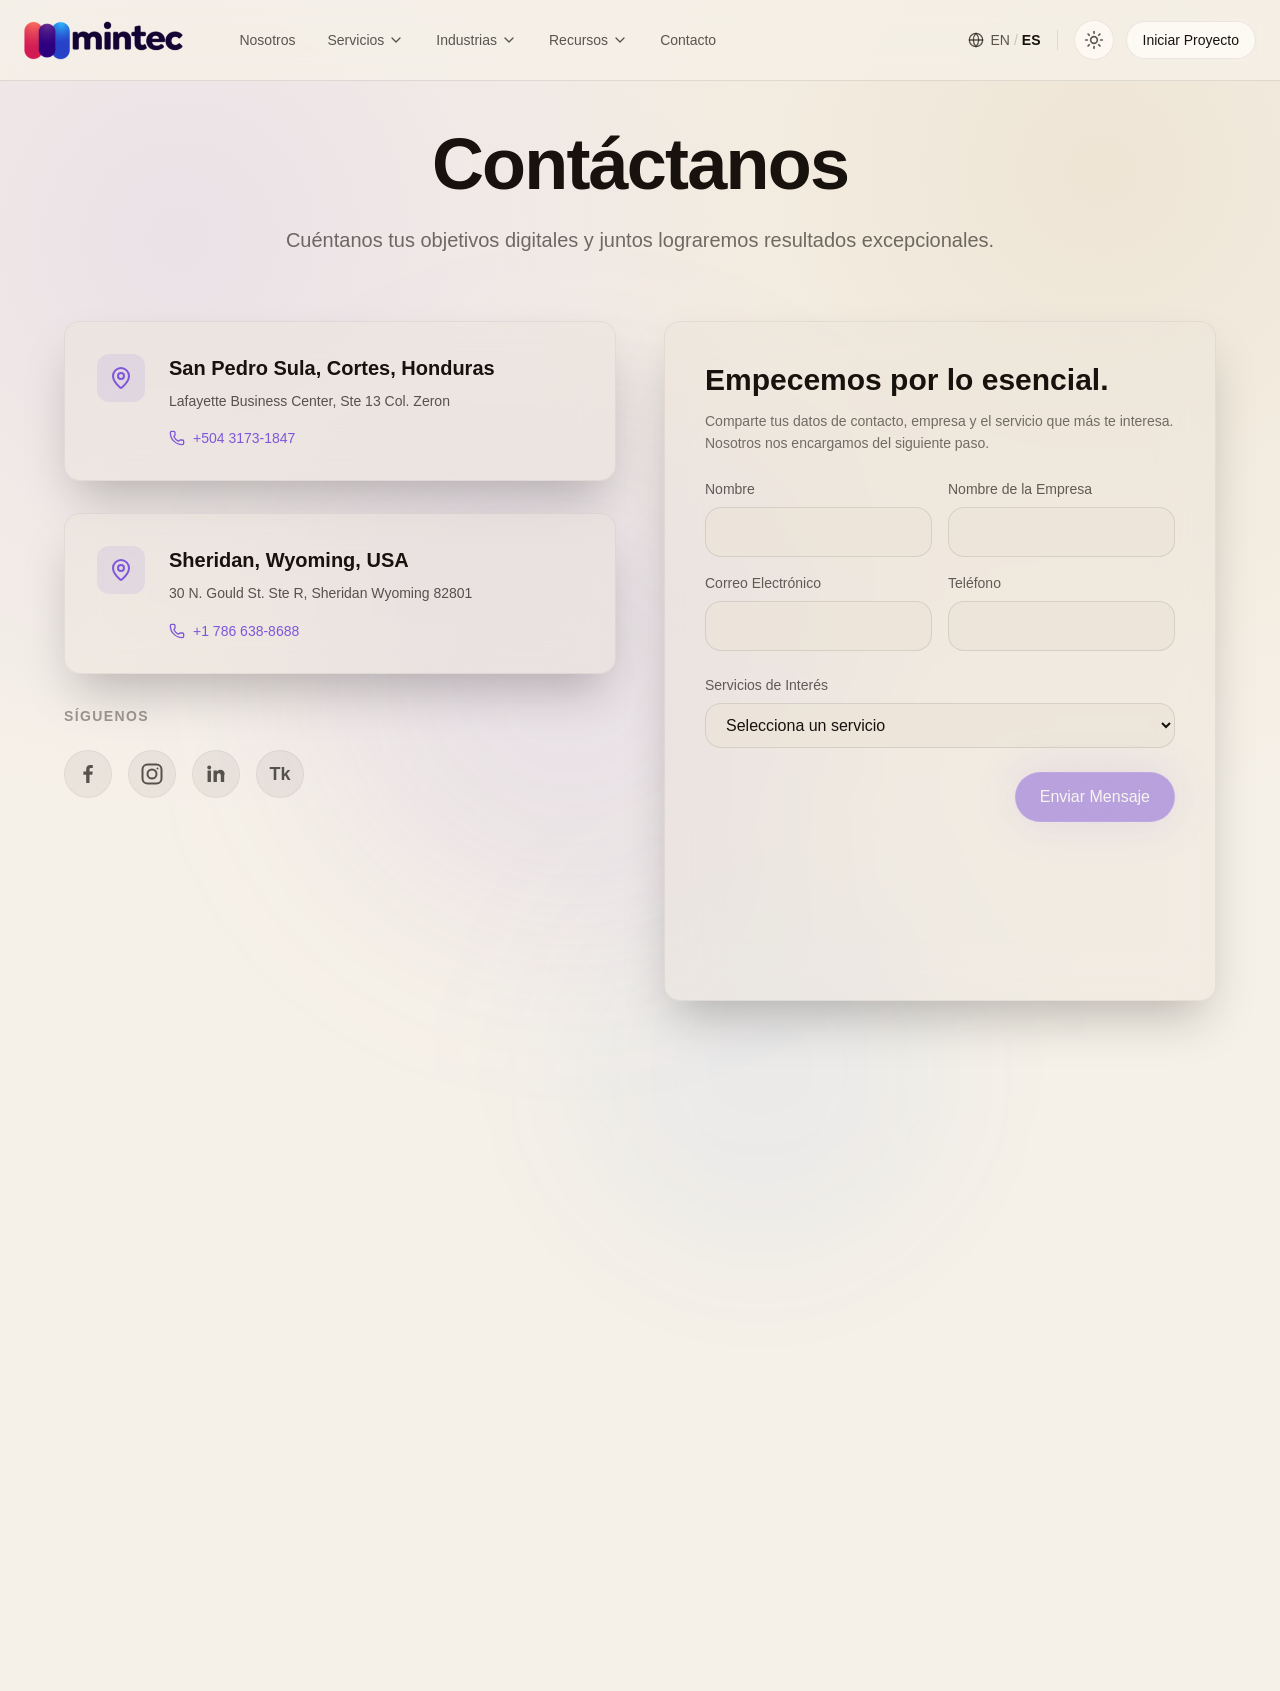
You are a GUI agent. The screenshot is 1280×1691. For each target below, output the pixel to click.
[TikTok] (280, 774)
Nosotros (267, 40)
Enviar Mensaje (1095, 797)
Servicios (365, 40)
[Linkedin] (216, 774)
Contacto (688, 40)
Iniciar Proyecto (1191, 40)
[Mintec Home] (103, 40)
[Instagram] (152, 774)
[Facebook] (88, 774)
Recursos (588, 40)
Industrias (476, 40)
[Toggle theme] (1094, 40)
